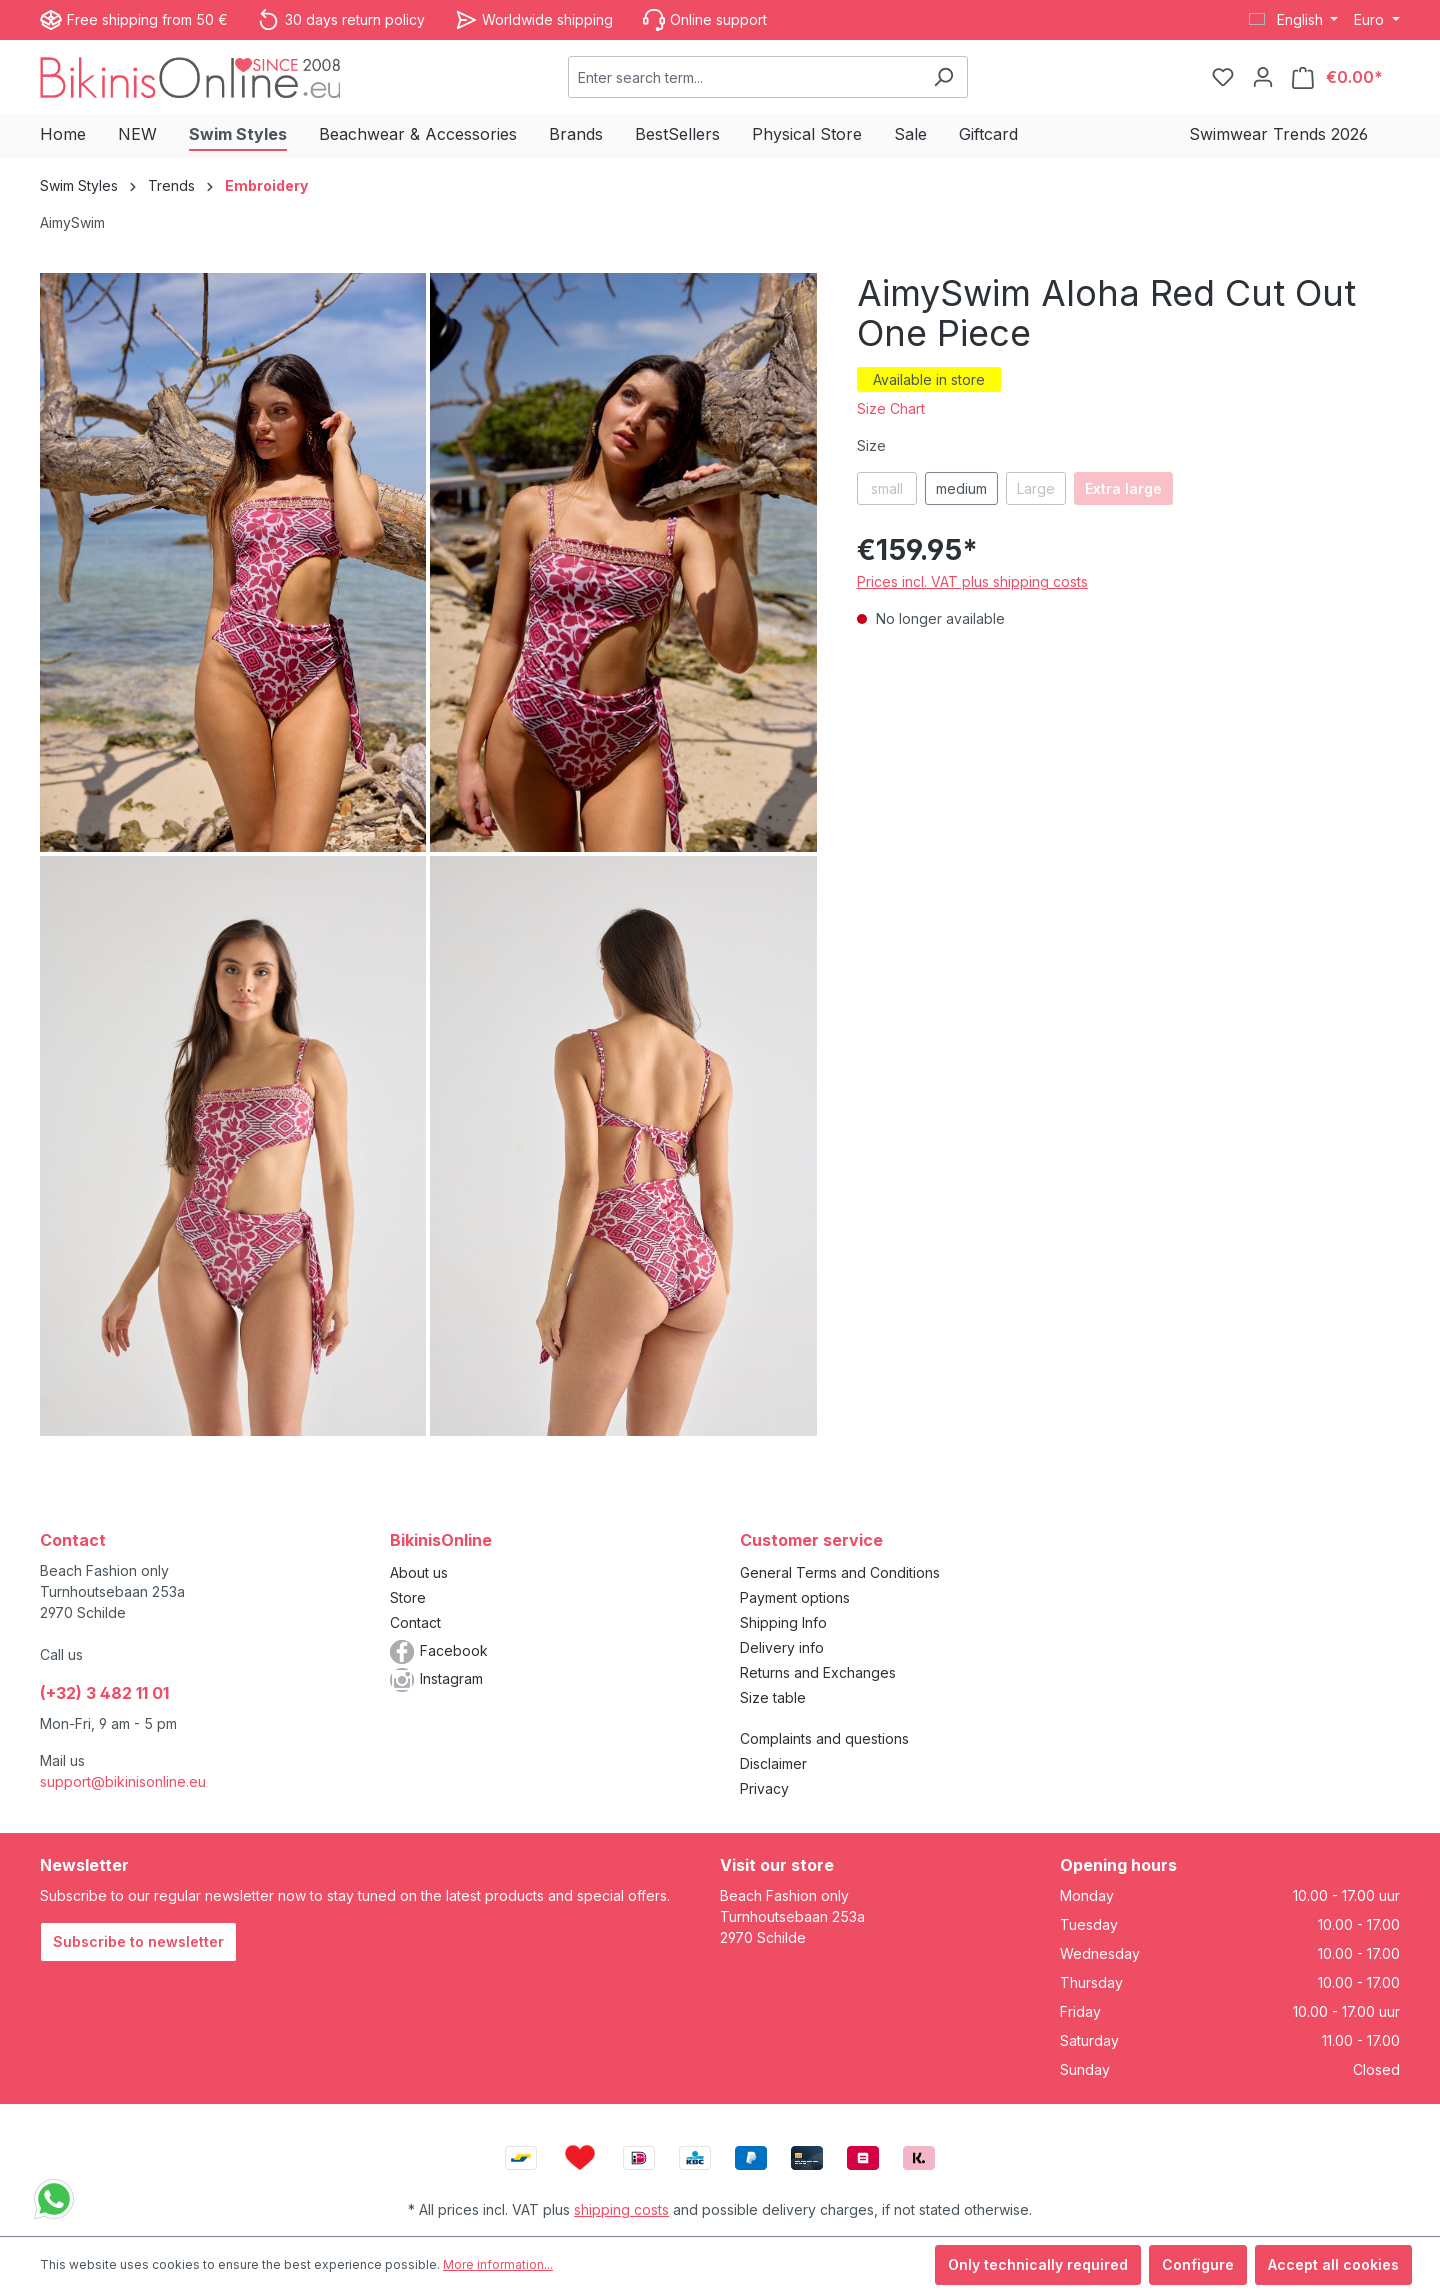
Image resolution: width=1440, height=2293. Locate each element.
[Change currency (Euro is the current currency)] (1377, 20)
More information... (498, 2264)
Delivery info (782, 1647)
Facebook (454, 1650)
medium (961, 488)
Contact (415, 1622)
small (887, 488)
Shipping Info (783, 1622)
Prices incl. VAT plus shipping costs (972, 581)
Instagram (451, 1678)
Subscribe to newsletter (138, 1941)
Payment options (795, 1597)
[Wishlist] (1223, 77)
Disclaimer (773, 1763)
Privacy (764, 1788)
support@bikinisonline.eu (123, 1781)
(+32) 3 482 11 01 (104, 1693)
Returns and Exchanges (818, 1672)
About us (419, 1572)
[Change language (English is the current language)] (1294, 20)
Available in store (929, 379)
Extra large (1123, 488)
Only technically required (1038, 2264)
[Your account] (1263, 77)
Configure (1198, 2264)
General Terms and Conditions (840, 1572)
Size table (773, 1697)
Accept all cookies (1333, 2264)
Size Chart (891, 408)
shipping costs (621, 2209)
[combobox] (744, 77)
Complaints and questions (824, 1738)
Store (408, 1597)
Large (1036, 488)
